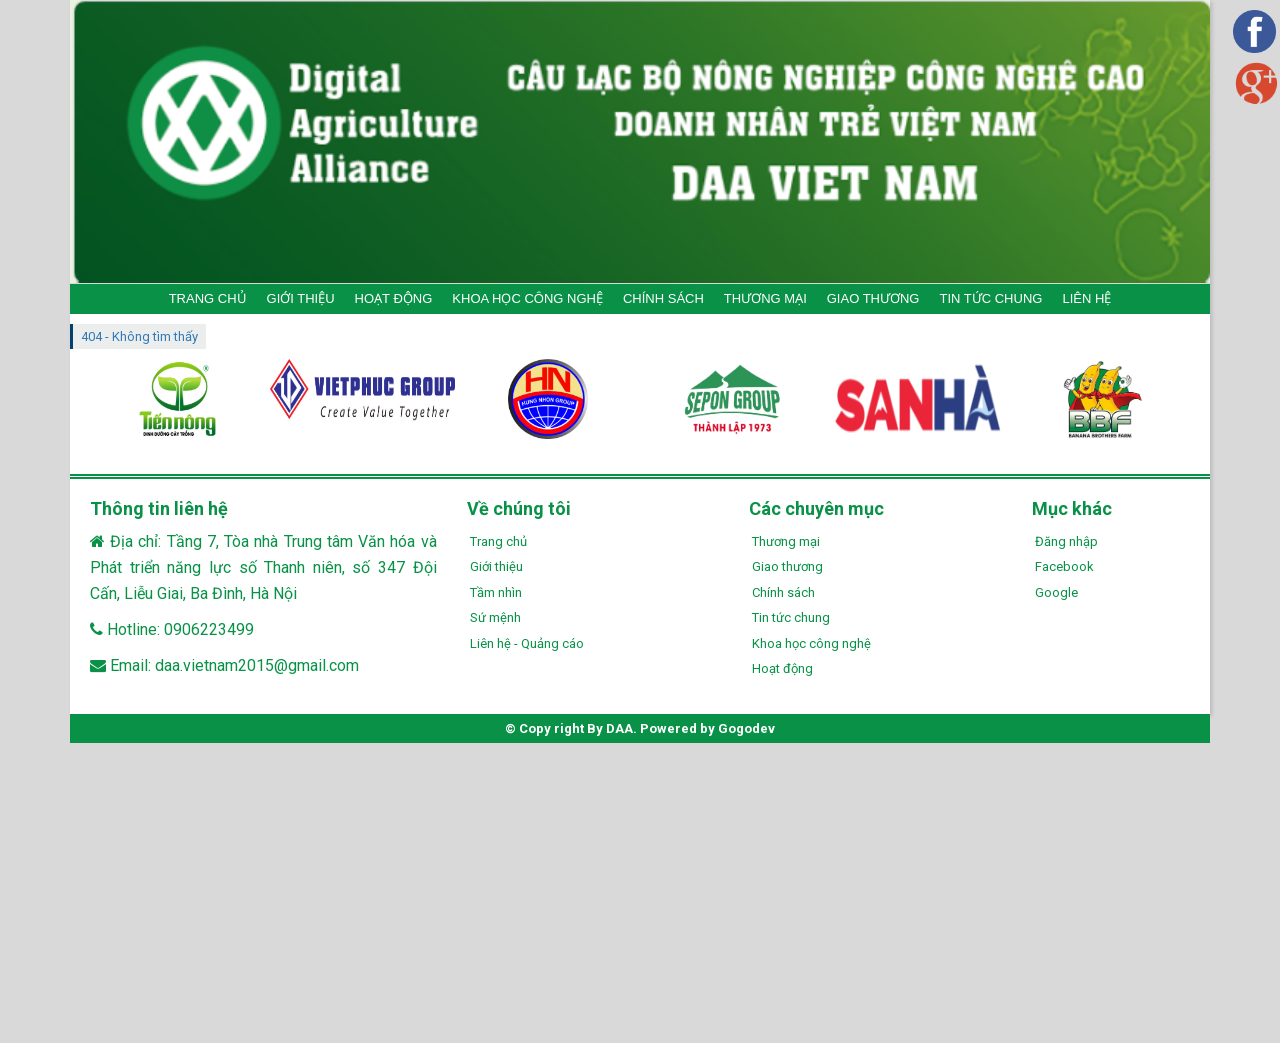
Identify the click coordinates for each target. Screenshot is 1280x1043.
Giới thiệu (496, 566)
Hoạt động (782, 668)
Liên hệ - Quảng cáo (527, 643)
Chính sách (783, 592)
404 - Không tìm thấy (139, 336)
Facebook (1064, 566)
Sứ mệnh (495, 617)
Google (1056, 592)
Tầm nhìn (496, 592)
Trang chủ (498, 541)
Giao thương (787, 566)
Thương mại (786, 541)
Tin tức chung (791, 617)
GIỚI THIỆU (301, 298)
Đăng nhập (1066, 541)
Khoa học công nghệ (811, 643)
